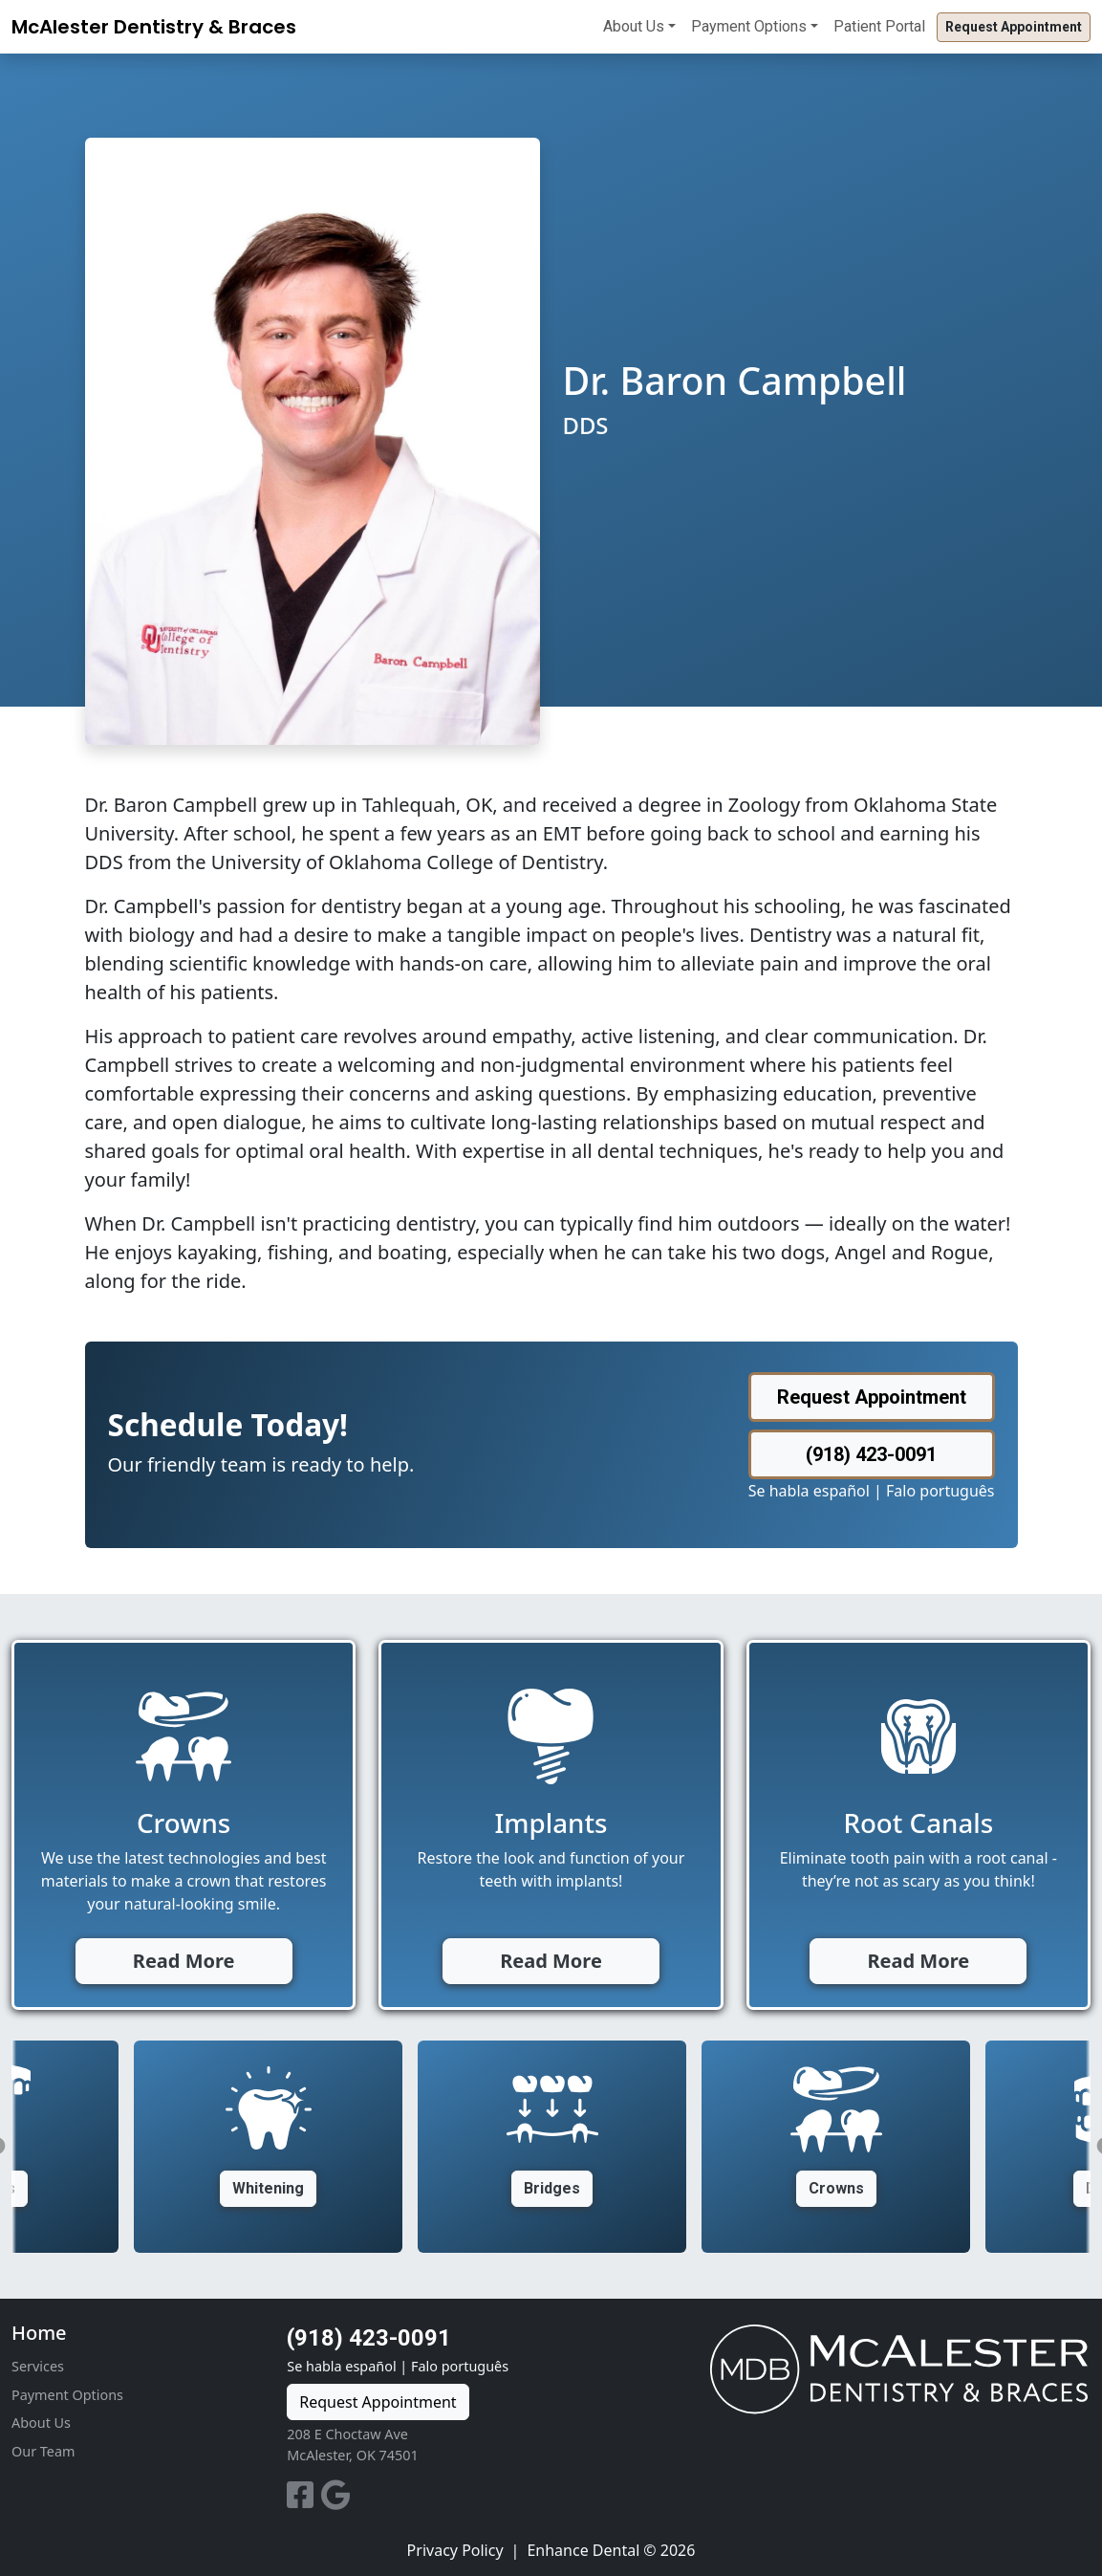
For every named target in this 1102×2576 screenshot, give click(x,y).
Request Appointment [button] (1013, 26)
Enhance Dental (583, 2550)
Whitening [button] (268, 2188)
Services (37, 2366)
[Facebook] (304, 2500)
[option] (552, 2147)
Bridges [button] (552, 2188)
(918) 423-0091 (369, 2338)
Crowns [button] (836, 2188)
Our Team (43, 2451)
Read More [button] (184, 1961)
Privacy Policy (455, 2550)
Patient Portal (879, 26)
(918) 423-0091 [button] (871, 1454)
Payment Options (749, 26)
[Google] (336, 2500)
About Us (633, 26)
